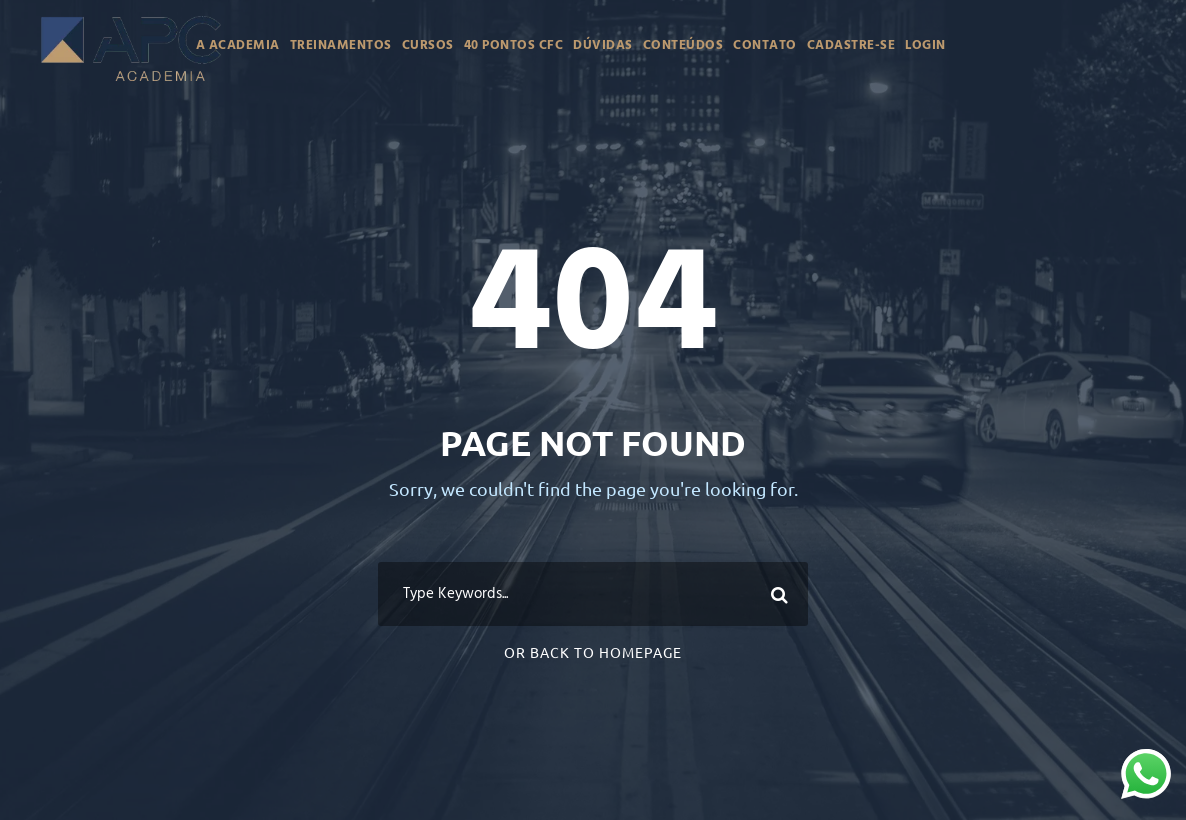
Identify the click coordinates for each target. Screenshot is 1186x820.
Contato (765, 45)
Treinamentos (341, 45)
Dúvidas (603, 45)
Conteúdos (683, 45)
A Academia (238, 45)
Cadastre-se (851, 45)
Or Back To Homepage (593, 652)
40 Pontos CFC (514, 45)
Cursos (428, 45)
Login (925, 45)
